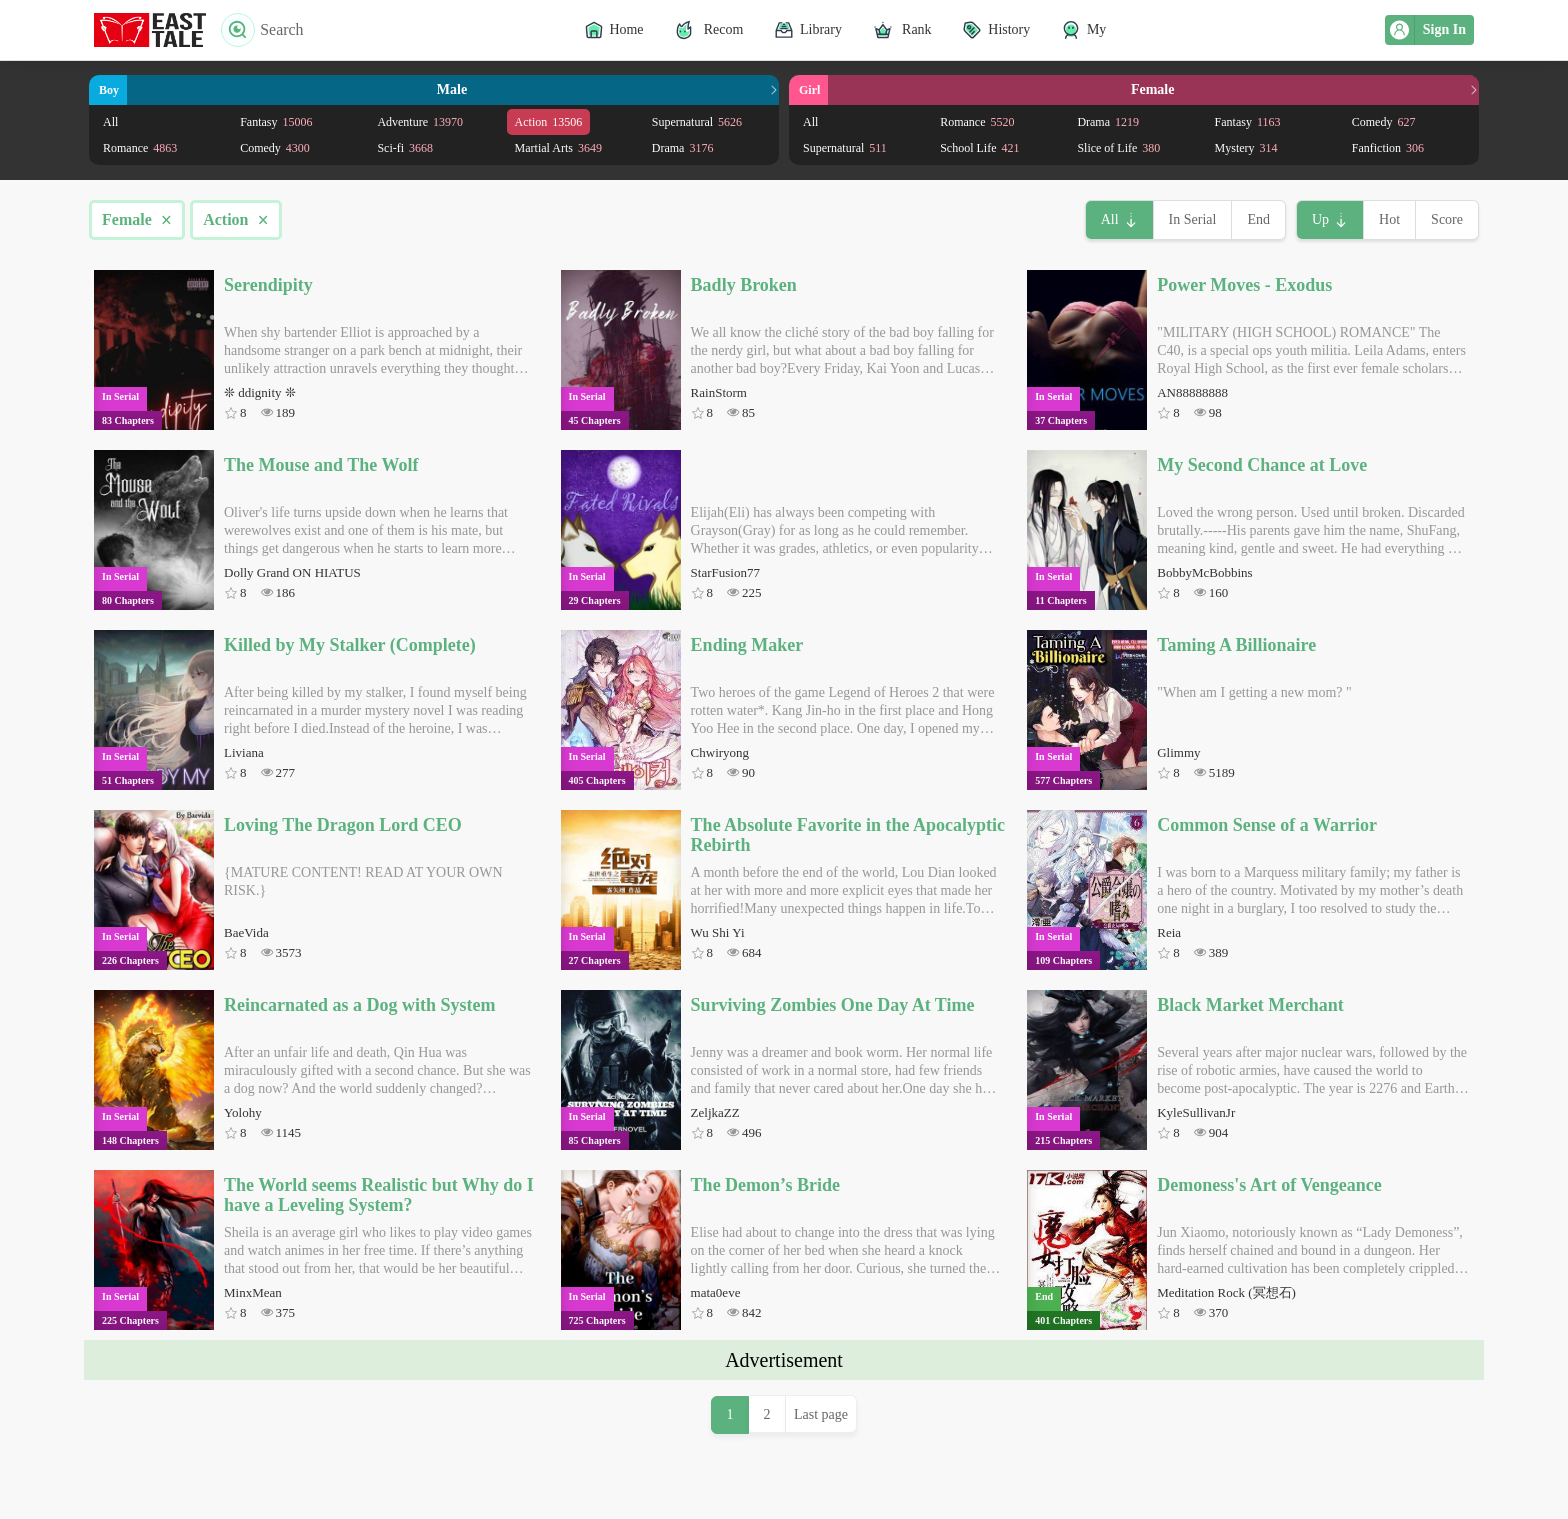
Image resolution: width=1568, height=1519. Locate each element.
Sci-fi (405, 148)
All (110, 122)
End (1258, 219)
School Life (979, 148)
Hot (1389, 219)
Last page (821, 1414)
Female (137, 220)
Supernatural (697, 122)
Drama (683, 148)
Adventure (420, 122)
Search (262, 30)
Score (1447, 219)
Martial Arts (558, 148)
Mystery (1246, 148)
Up (1320, 219)
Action (549, 122)
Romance (140, 148)
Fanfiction (1388, 148)
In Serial (1193, 219)
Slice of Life (1118, 148)
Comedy (275, 148)
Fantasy (276, 122)
